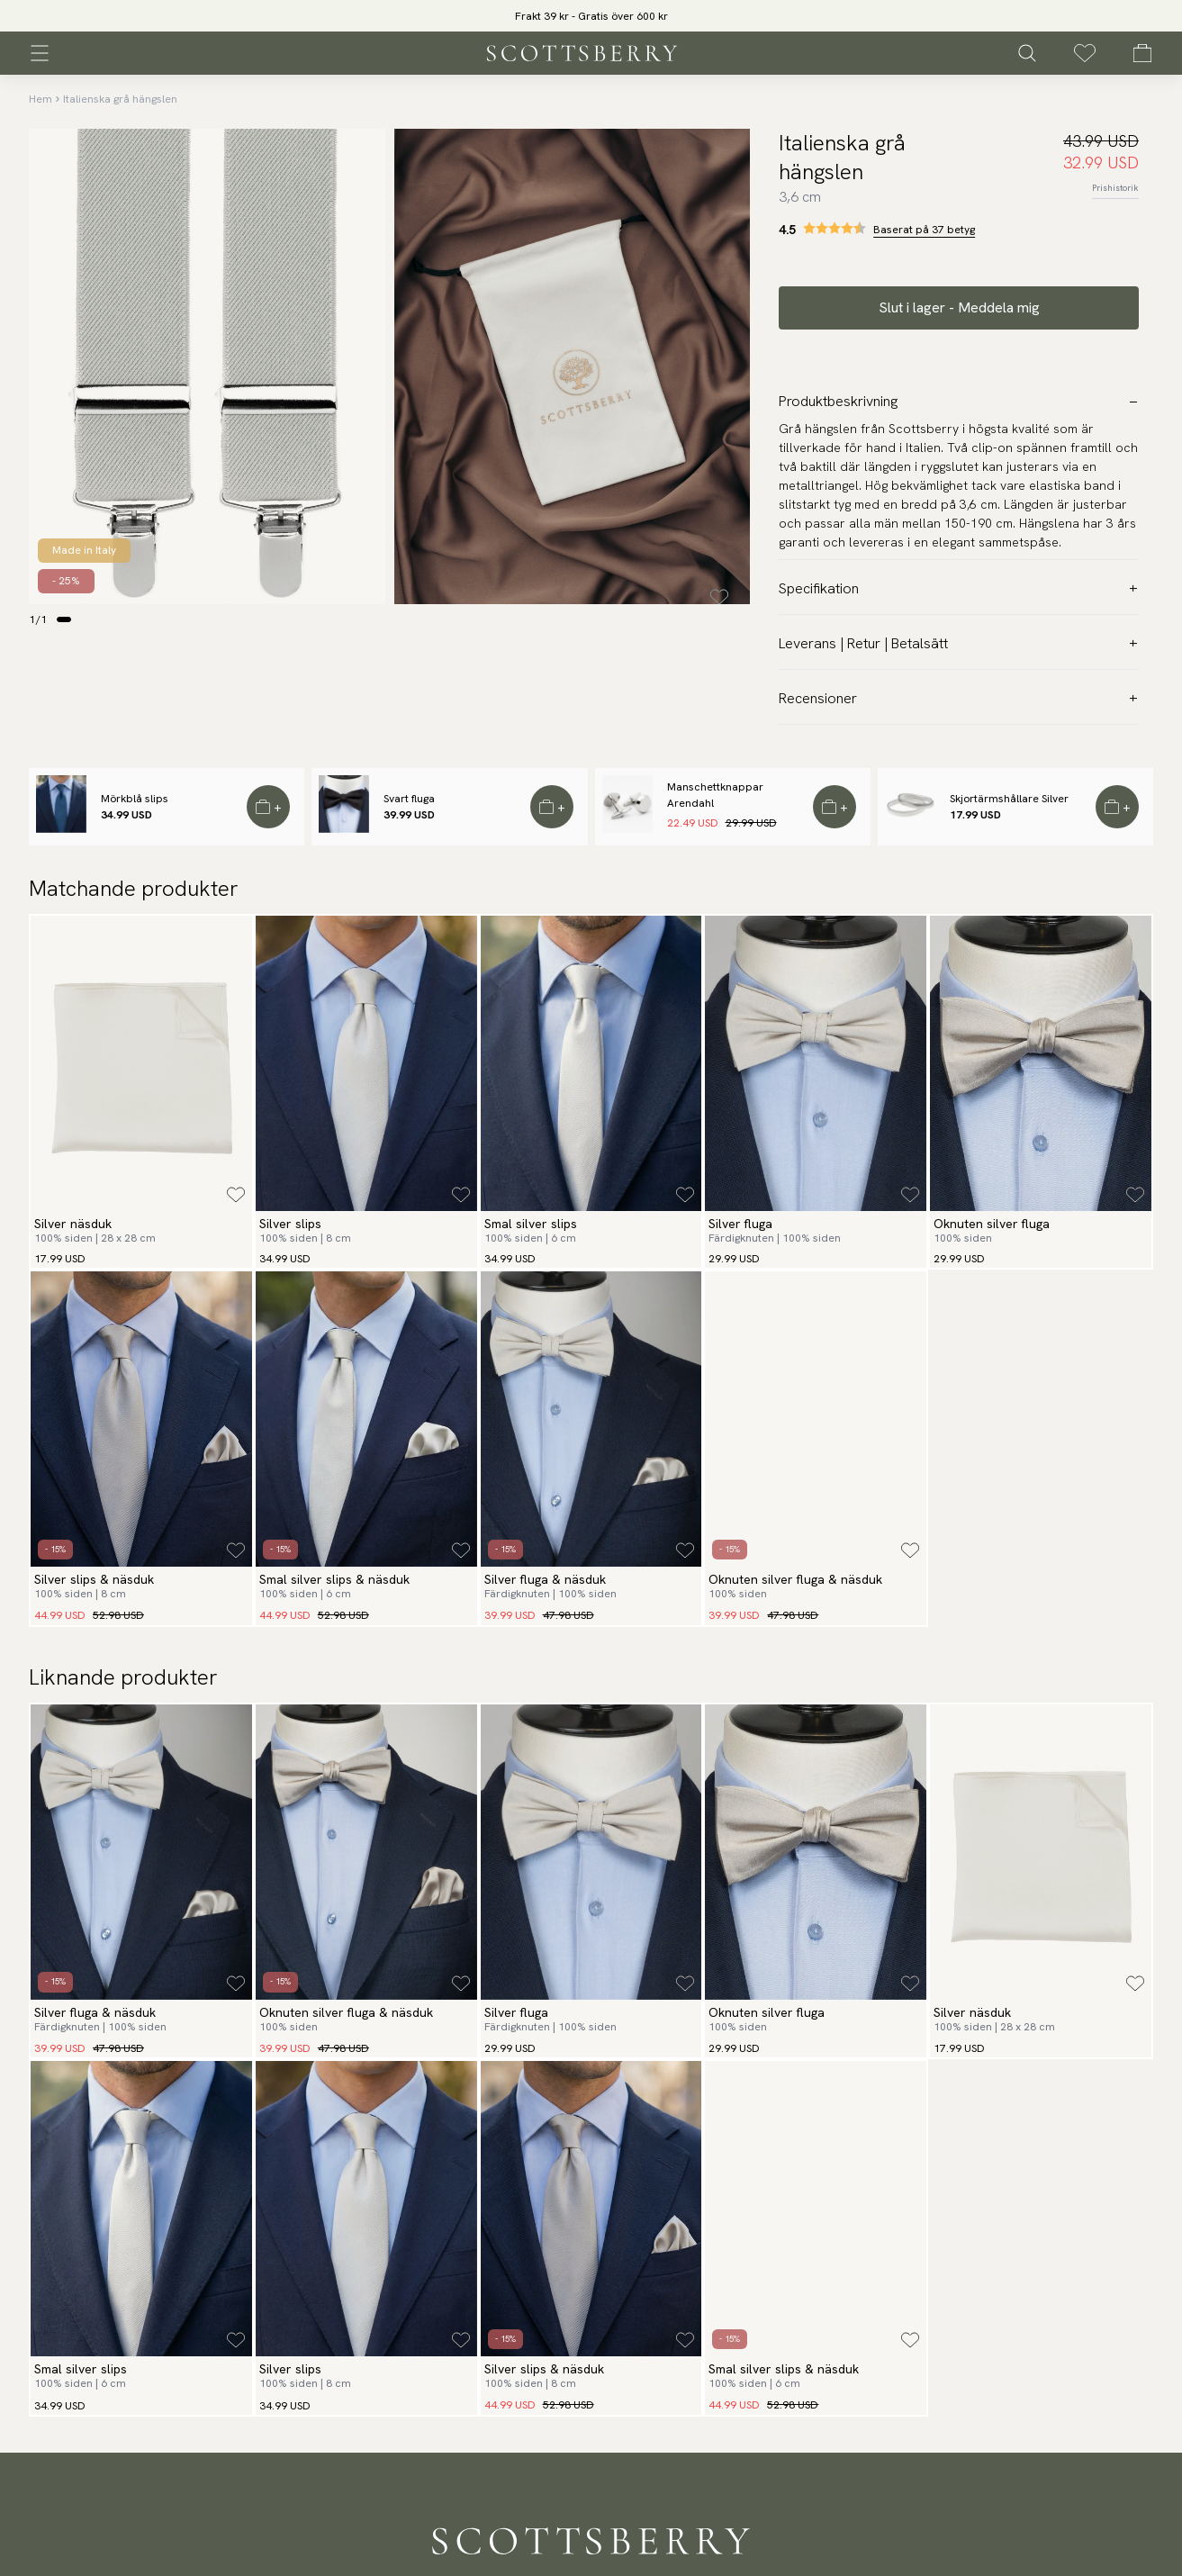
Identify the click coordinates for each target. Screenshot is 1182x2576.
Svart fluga (409, 798)
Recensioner (959, 698)
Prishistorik (1115, 188)
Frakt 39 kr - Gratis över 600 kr (591, 16)
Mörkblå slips (134, 798)
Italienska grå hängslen (120, 99)
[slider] (591, 16)
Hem (40, 99)
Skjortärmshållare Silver (1009, 798)
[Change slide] (64, 619)
